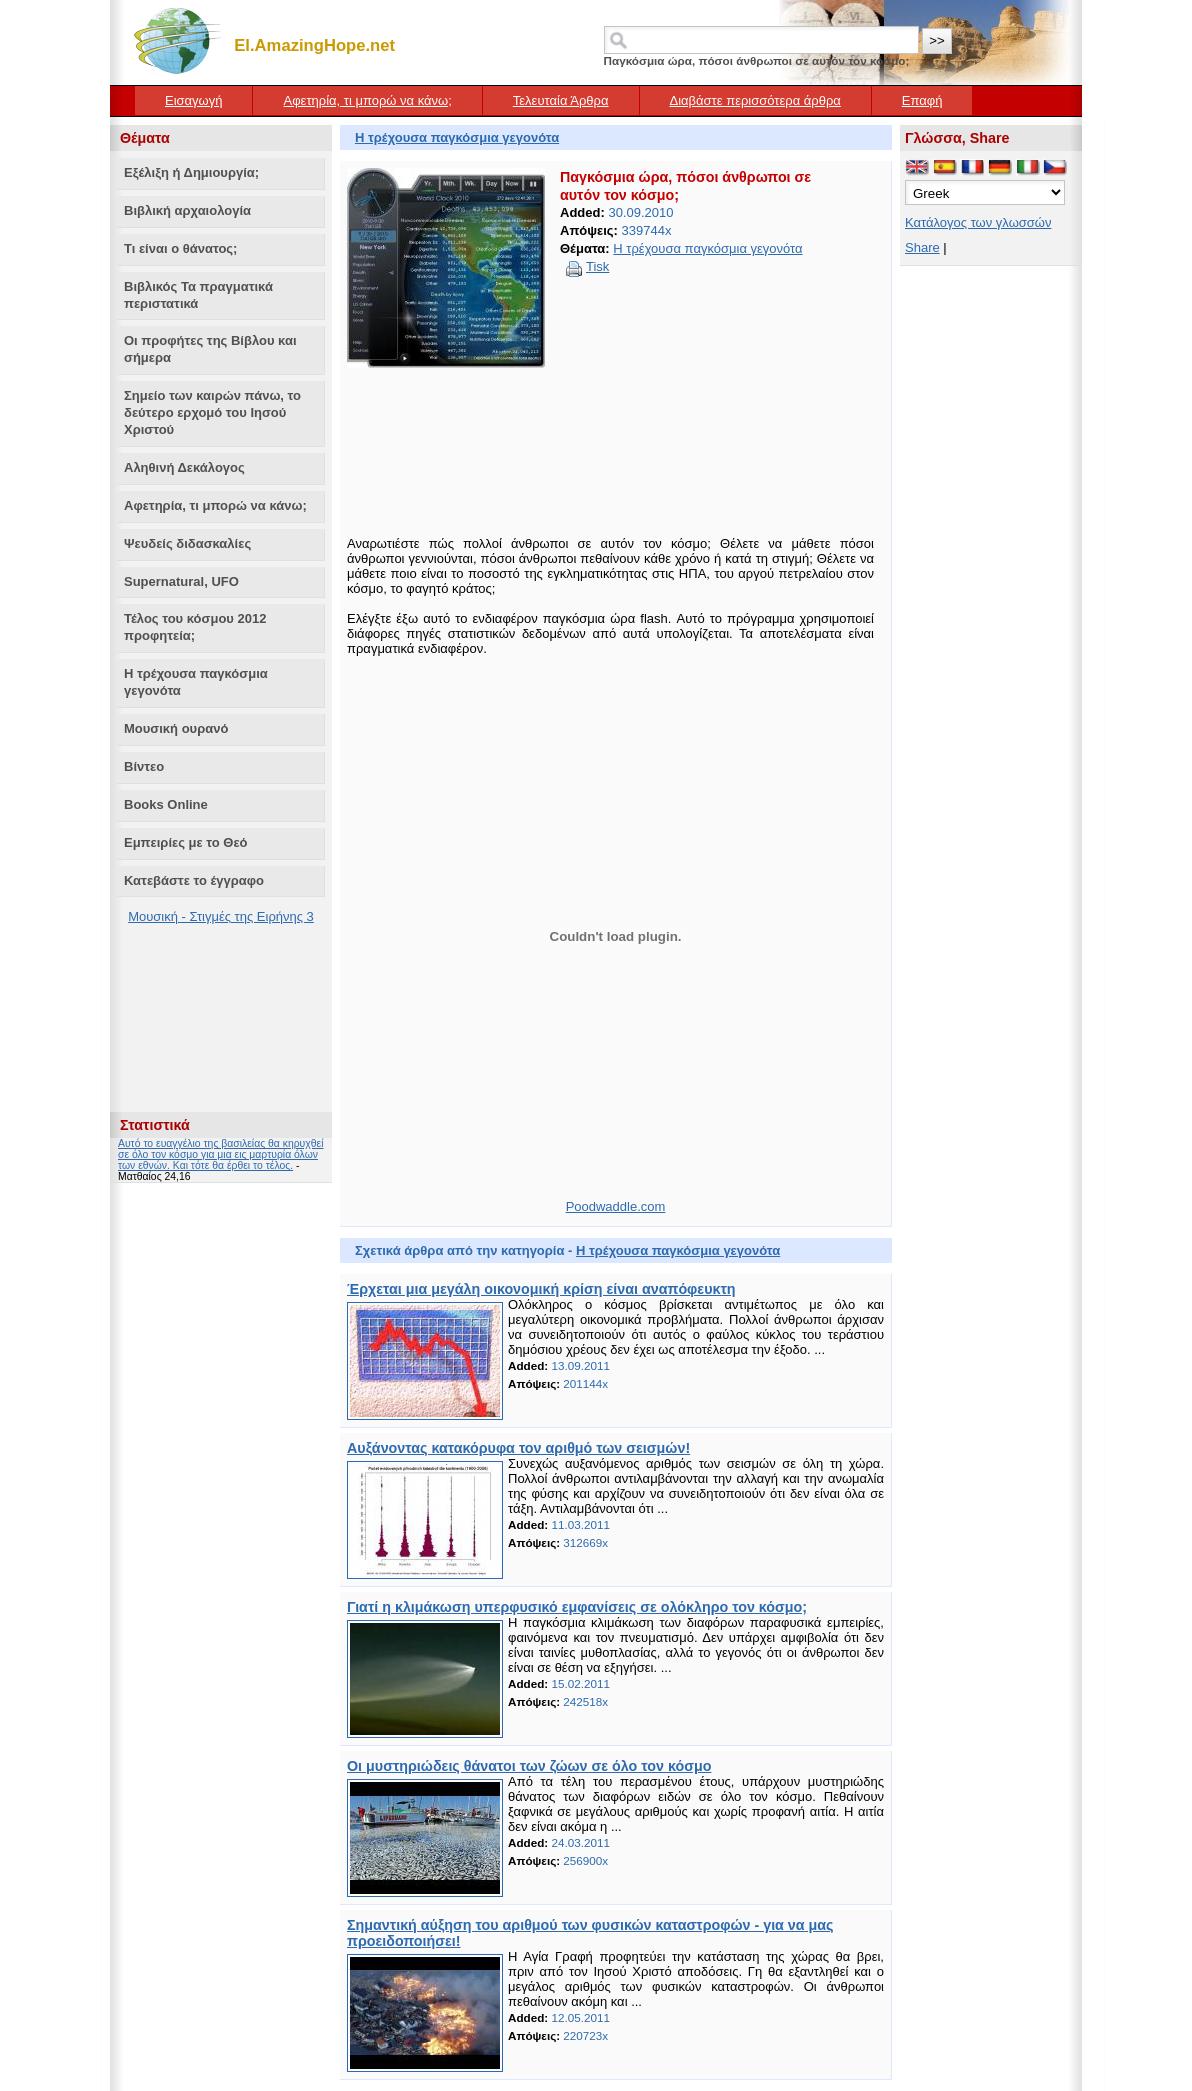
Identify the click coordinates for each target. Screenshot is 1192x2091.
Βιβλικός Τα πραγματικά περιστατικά (198, 295)
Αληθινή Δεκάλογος (184, 467)
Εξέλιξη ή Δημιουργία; (191, 172)
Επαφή (922, 100)
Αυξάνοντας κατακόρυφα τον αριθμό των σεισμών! (518, 1448)
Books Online (166, 804)
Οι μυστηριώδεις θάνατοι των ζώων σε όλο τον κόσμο (529, 1766)
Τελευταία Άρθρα (561, 100)
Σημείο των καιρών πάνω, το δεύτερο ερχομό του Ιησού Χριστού (212, 412)
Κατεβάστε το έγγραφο (194, 880)
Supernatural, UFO (181, 581)
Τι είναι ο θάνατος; (180, 248)
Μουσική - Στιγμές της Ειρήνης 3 (221, 916)
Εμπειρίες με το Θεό (186, 842)
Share (922, 247)
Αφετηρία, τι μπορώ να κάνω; (367, 100)
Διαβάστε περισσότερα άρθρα (755, 100)
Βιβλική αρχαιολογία (187, 210)
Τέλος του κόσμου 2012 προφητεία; (195, 627)
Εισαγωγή (193, 100)
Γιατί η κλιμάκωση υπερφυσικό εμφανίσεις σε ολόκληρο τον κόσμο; (577, 1607)
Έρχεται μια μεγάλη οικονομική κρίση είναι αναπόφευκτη (541, 1289)
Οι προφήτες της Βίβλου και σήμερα (210, 349)
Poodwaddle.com (616, 1206)
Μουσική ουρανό (176, 728)
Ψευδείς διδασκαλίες (187, 543)
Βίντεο (144, 766)
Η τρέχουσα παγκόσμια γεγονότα (196, 682)
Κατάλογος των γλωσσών (978, 222)
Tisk (597, 266)
